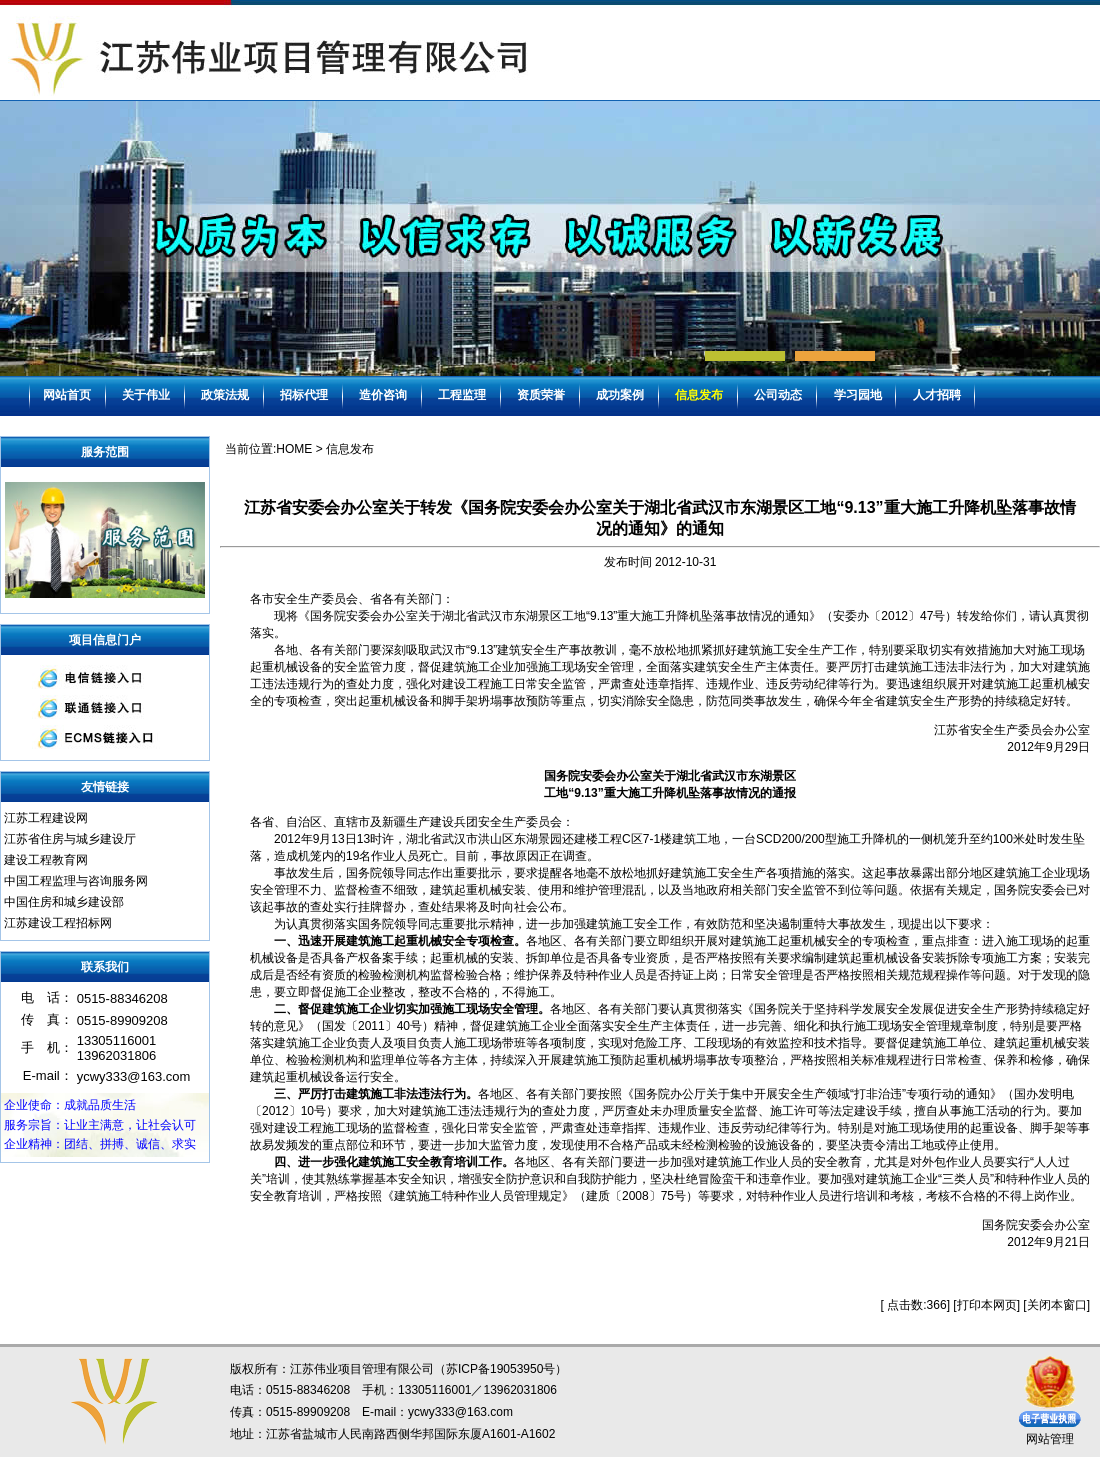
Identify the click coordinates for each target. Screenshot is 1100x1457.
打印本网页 (987, 1305)
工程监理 (462, 395)
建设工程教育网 (46, 860)
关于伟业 (146, 395)
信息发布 (699, 395)
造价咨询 (383, 395)
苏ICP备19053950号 (500, 1369)
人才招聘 (937, 395)
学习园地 (858, 395)
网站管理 (1050, 1439)
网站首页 (67, 395)
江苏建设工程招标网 (58, 923)
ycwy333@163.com (460, 1412)
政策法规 (225, 395)
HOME (294, 449)
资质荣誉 (541, 395)
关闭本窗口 (1057, 1305)
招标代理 (304, 395)
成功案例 (620, 395)
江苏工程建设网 (46, 818)
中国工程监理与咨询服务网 (76, 881)
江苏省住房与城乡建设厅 (70, 839)
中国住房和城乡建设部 (64, 902)
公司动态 (778, 395)
